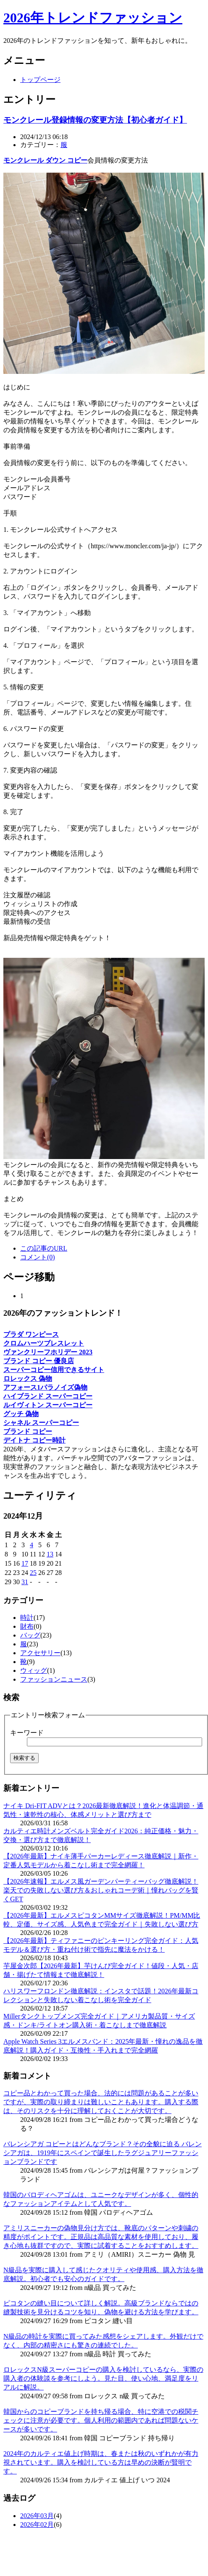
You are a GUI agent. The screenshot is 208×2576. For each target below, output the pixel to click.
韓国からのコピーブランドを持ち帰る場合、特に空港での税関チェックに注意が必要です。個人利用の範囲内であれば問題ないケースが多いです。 (100, 2420)
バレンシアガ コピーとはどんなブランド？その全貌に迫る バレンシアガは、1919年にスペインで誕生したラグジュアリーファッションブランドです (102, 2152)
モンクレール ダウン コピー (45, 160)
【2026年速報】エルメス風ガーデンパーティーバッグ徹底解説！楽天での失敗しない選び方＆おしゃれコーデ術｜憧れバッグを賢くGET (100, 1890)
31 (24, 1581)
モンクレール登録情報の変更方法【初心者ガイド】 (95, 120)
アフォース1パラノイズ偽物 (45, 1387)
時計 (27, 1617)
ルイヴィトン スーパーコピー (47, 1405)
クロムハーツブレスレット (43, 1343)
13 (50, 1554)
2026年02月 (37, 2524)
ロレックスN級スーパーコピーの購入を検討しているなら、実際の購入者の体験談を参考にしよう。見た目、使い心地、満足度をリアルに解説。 (103, 2378)
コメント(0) (37, 1257)
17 (24, 1563)
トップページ (40, 79)
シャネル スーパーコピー (41, 1422)
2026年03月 (37, 2515)
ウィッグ (33, 1670)
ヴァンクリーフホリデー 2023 (47, 1352)
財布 (27, 1626)
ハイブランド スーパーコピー (47, 1396)
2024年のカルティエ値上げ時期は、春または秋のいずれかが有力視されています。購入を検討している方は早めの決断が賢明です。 (100, 2462)
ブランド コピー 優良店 (38, 1360)
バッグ (30, 1635)
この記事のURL (43, 1248)
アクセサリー (40, 1652)
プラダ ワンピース (31, 1334)
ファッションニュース (53, 1679)
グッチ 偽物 (21, 1413)
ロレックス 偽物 (27, 1378)
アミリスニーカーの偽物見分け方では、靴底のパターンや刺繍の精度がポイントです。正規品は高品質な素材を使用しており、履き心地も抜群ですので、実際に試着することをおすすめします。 (100, 2236)
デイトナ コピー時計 (34, 1440)
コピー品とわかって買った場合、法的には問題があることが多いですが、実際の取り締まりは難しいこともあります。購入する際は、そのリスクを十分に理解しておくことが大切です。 (100, 2102)
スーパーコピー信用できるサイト (53, 1369)
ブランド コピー (27, 1431)
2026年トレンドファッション (92, 17)
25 (33, 1572)
